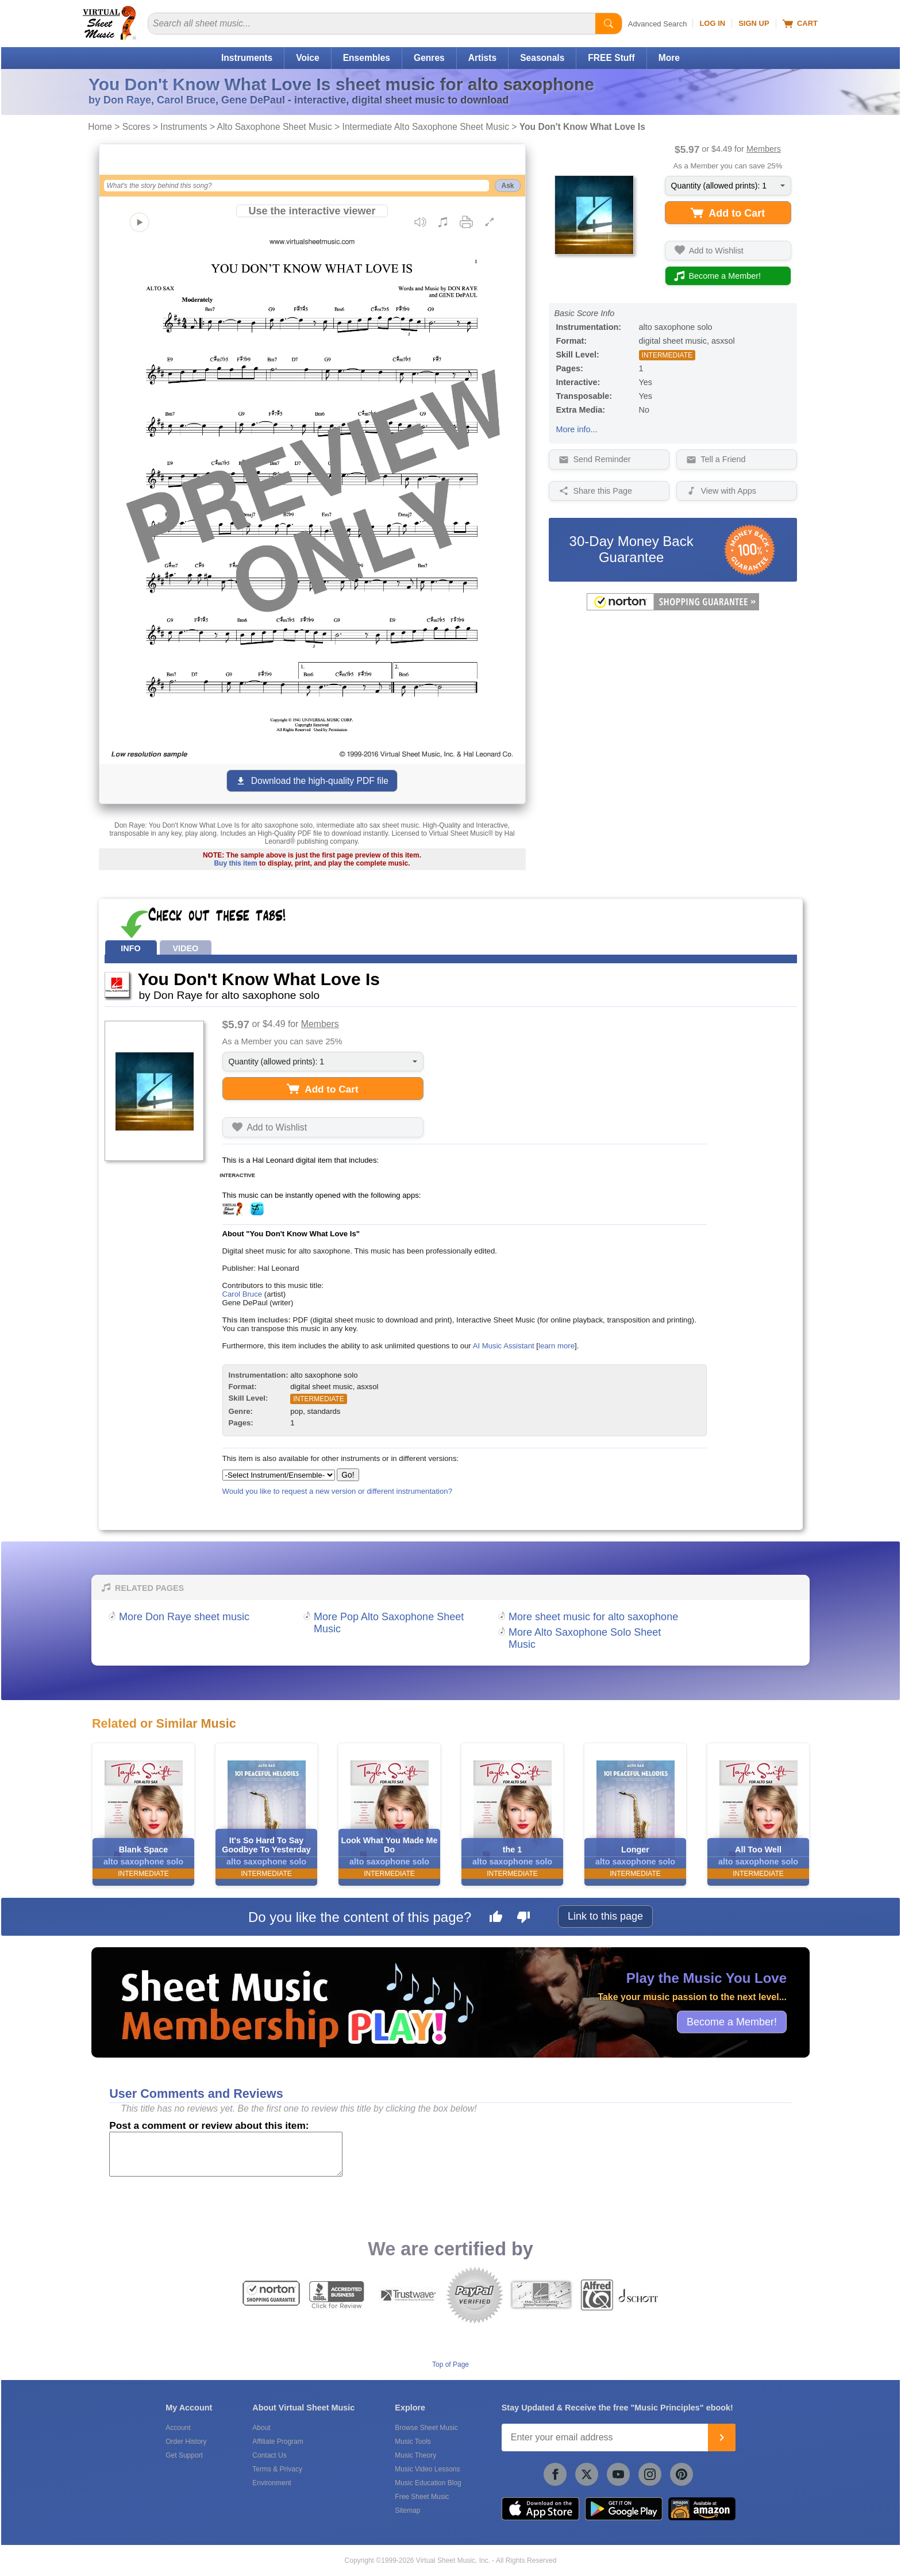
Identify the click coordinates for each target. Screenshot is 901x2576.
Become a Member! (732, 2021)
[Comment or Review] (225, 2154)
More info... (577, 429)
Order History (185, 2441)
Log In (712, 23)
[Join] (722, 2437)
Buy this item (235, 863)
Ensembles (366, 58)
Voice (307, 58)
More (669, 58)
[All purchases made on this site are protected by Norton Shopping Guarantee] (673, 608)
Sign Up (753, 23)
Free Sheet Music (422, 2497)
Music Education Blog (428, 2483)
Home (100, 127)
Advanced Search (657, 24)
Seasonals (542, 58)
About (261, 2428)
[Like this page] (495, 1918)
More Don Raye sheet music (184, 1617)
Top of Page (450, 2364)
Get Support (184, 2455)
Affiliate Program (277, 2441)
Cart (800, 23)
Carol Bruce (242, 1294)
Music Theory (415, 2455)
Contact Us (269, 2455)
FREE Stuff (611, 58)
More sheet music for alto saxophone (593, 1617)
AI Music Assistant (503, 1345)
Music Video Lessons (427, 2469)
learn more (556, 1345)
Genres (429, 58)
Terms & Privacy (277, 2469)
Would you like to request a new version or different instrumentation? (337, 1491)
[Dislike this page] (523, 1918)
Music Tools (412, 2441)
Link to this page (605, 1916)
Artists (482, 58)
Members (763, 148)
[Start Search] (608, 23)
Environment (271, 2483)
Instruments (246, 58)
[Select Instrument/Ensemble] (278, 1475)
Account (177, 2428)
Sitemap (407, 2510)
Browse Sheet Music (426, 2428)
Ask (507, 186)
